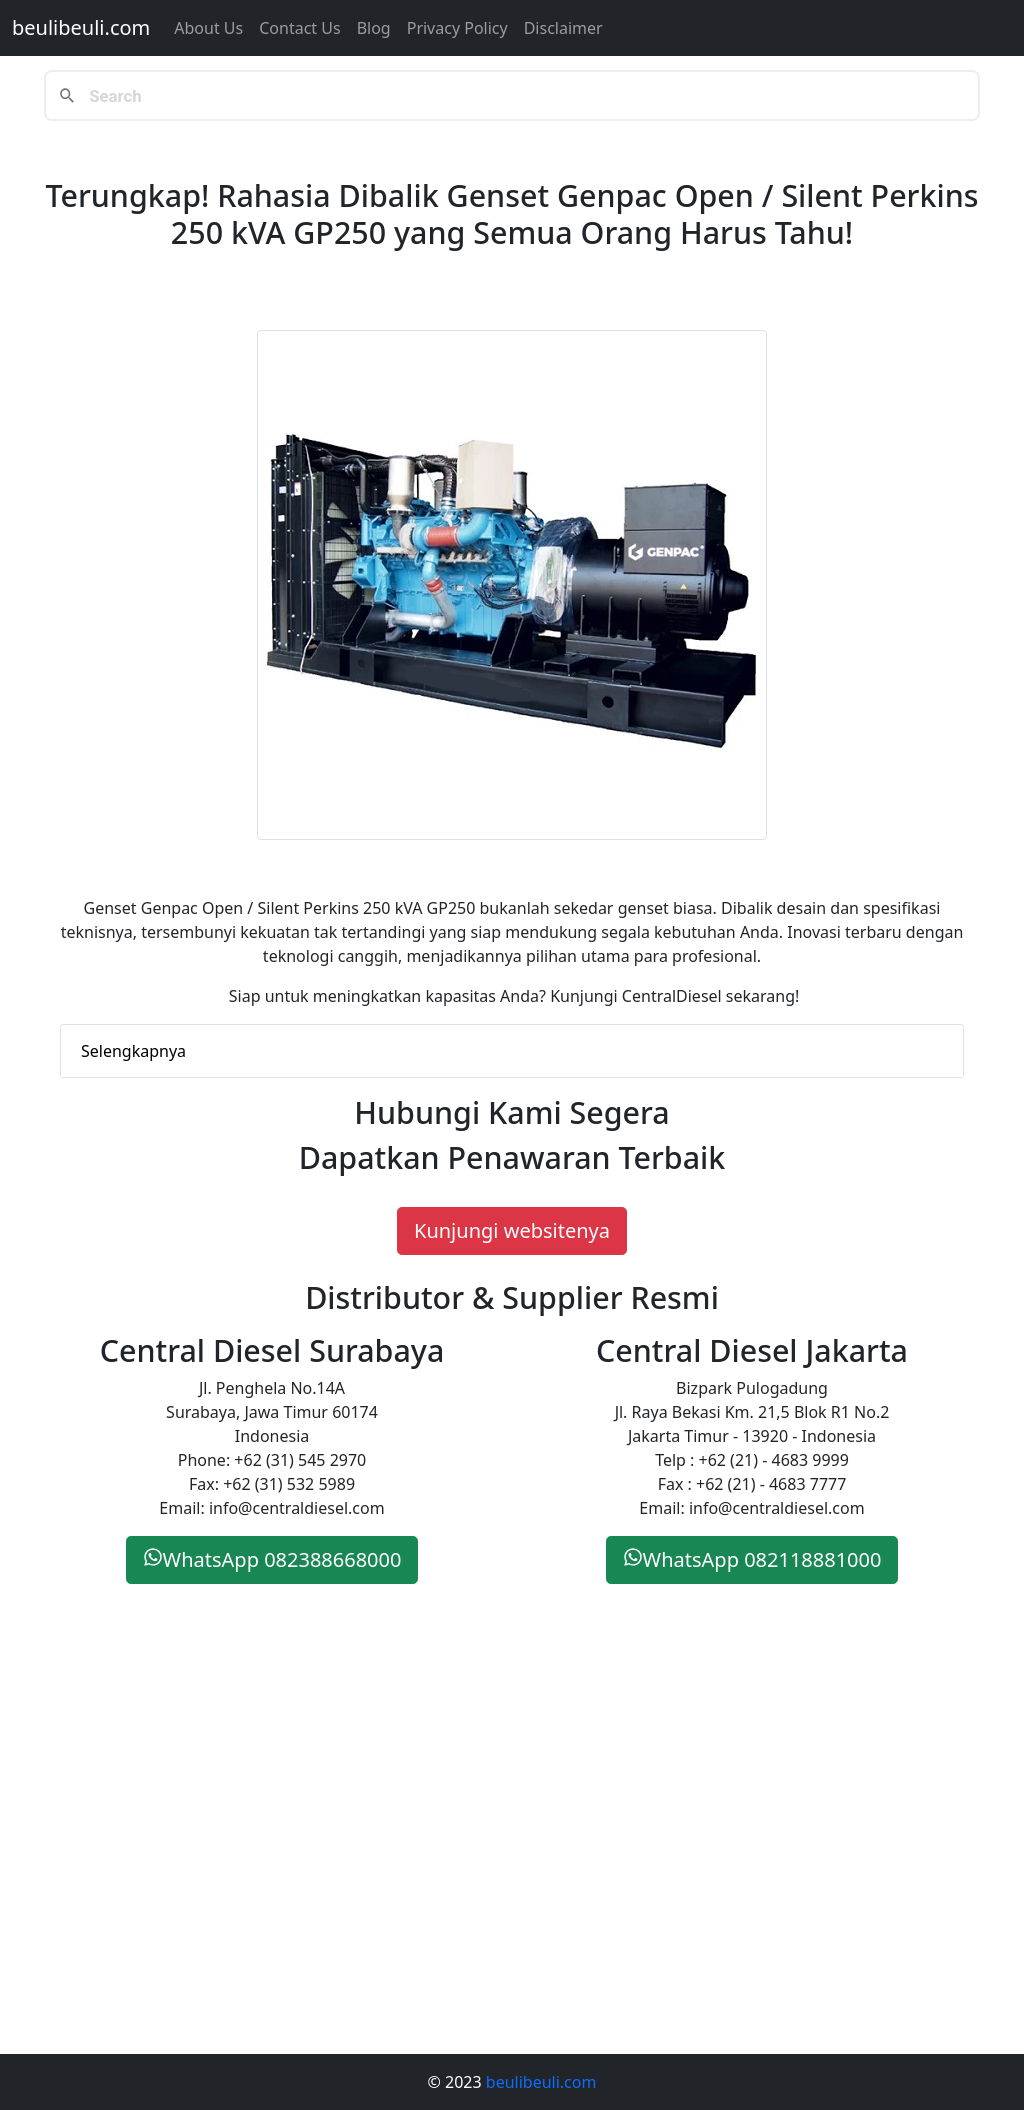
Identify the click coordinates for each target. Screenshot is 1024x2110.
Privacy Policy (457, 28)
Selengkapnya (133, 1051)
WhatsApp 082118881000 (752, 1559)
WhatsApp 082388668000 (272, 1559)
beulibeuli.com (81, 27)
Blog (374, 28)
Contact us (299, 28)
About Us (208, 28)
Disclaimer (563, 28)
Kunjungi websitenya (512, 1230)
